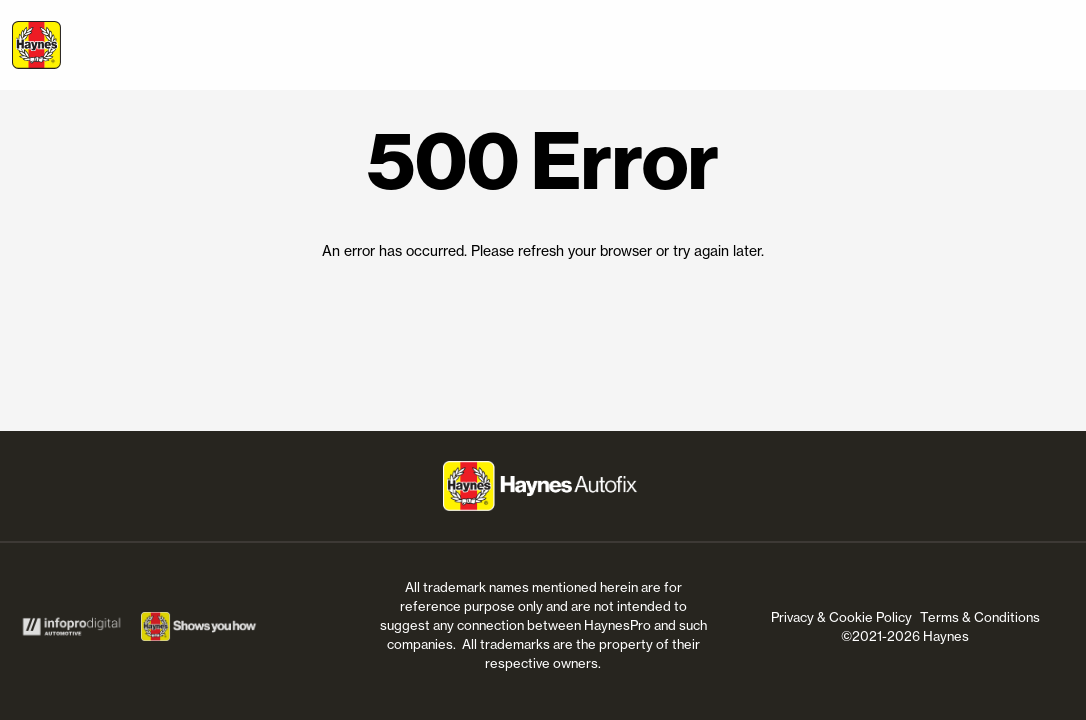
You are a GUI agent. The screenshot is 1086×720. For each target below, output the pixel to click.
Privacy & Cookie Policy (841, 617)
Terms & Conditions (980, 617)
